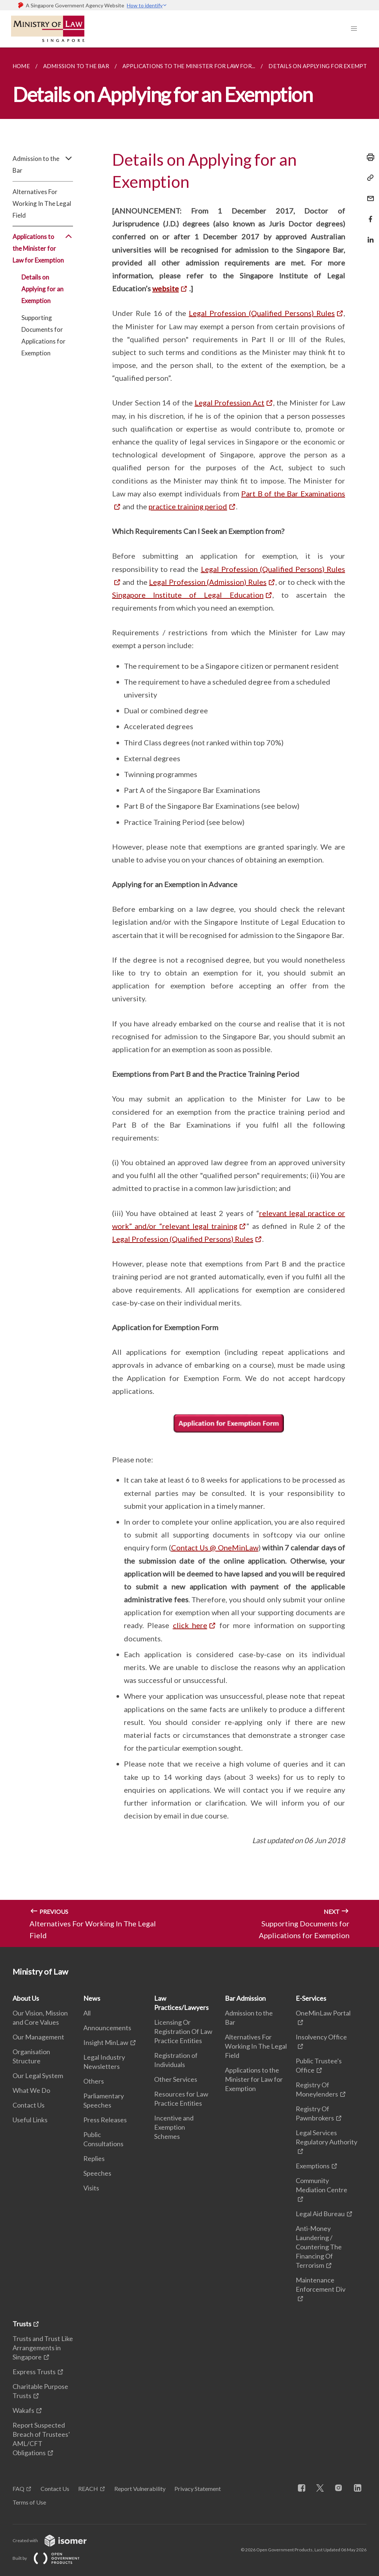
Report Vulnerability (140, 2488)
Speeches (97, 2173)
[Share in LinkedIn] (368, 235)
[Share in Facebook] (368, 214)
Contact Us (29, 2105)
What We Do (31, 2090)
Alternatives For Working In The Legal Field (42, 203)
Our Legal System (38, 2075)
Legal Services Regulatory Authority (326, 2137)
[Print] (368, 157)
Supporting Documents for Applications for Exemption (43, 335)
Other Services (175, 2079)
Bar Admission (245, 1998)
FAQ (18, 2488)
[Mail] (368, 193)
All (87, 2013)
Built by (52, 2558)
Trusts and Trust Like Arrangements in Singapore (43, 2347)
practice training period (188, 506)
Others (93, 2081)
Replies (94, 2158)
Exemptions (313, 2166)
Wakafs (23, 2410)
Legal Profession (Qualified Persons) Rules (262, 313)
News (91, 1998)
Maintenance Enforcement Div (320, 2284)
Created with (55, 2540)
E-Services (311, 1998)
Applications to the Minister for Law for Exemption (43, 248)
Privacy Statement (197, 2488)
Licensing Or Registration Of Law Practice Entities (183, 2031)
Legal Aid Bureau (320, 2214)
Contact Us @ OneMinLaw (214, 1547)
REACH (88, 2488)
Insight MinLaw (105, 2042)
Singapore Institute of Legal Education (188, 594)
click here (190, 1625)
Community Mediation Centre (321, 2185)
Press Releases (105, 2120)
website (165, 288)
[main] (189, 997)
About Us (26, 1998)
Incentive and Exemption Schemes (174, 2127)
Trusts (22, 2324)
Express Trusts (34, 2372)
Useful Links (30, 2120)
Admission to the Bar (43, 164)
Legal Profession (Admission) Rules (207, 581)
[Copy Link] (368, 178)
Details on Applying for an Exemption (42, 289)
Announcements (107, 2028)
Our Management (38, 2037)
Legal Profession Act (229, 402)
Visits (91, 2188)
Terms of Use (29, 2502)
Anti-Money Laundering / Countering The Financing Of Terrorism (319, 2246)
